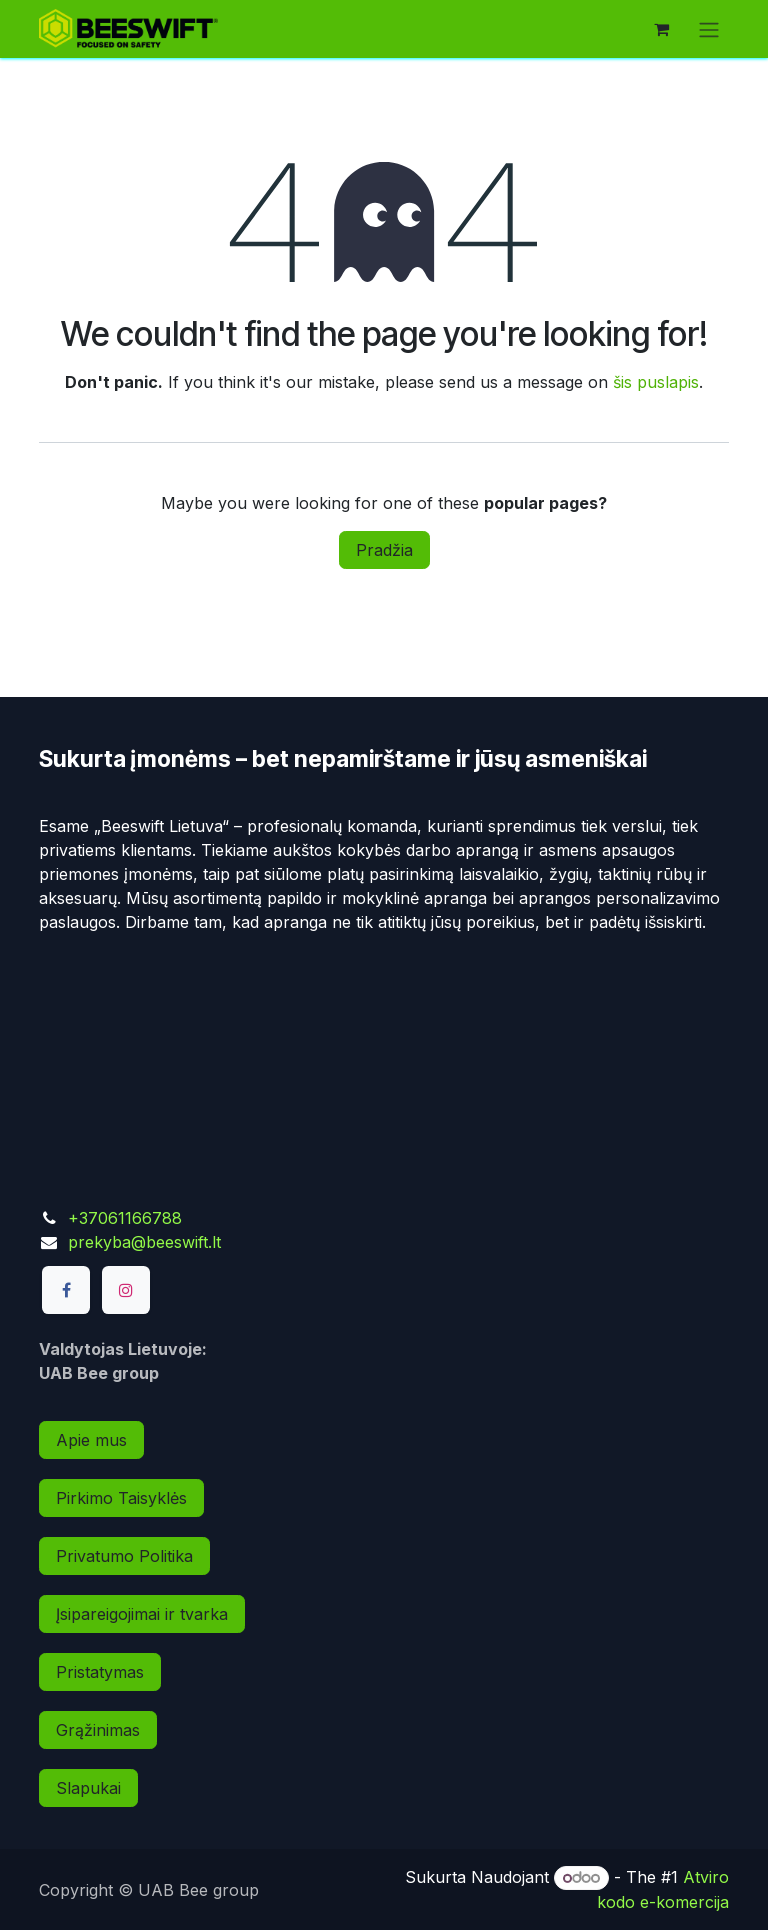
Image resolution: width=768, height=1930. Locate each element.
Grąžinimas (98, 1730)
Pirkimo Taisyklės (121, 1498)
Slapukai (88, 1788)
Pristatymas (100, 1672)
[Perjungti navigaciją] (709, 29)
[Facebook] (66, 1290)
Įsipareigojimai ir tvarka (142, 1614)
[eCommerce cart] (661, 29)
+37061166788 (125, 1218)
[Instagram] (126, 1290)
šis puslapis (656, 382)
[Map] (384, 1058)
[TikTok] (185, 1290)
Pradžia (384, 550)
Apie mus (91, 1440)
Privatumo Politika (124, 1556)
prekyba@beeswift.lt (144, 1242)
